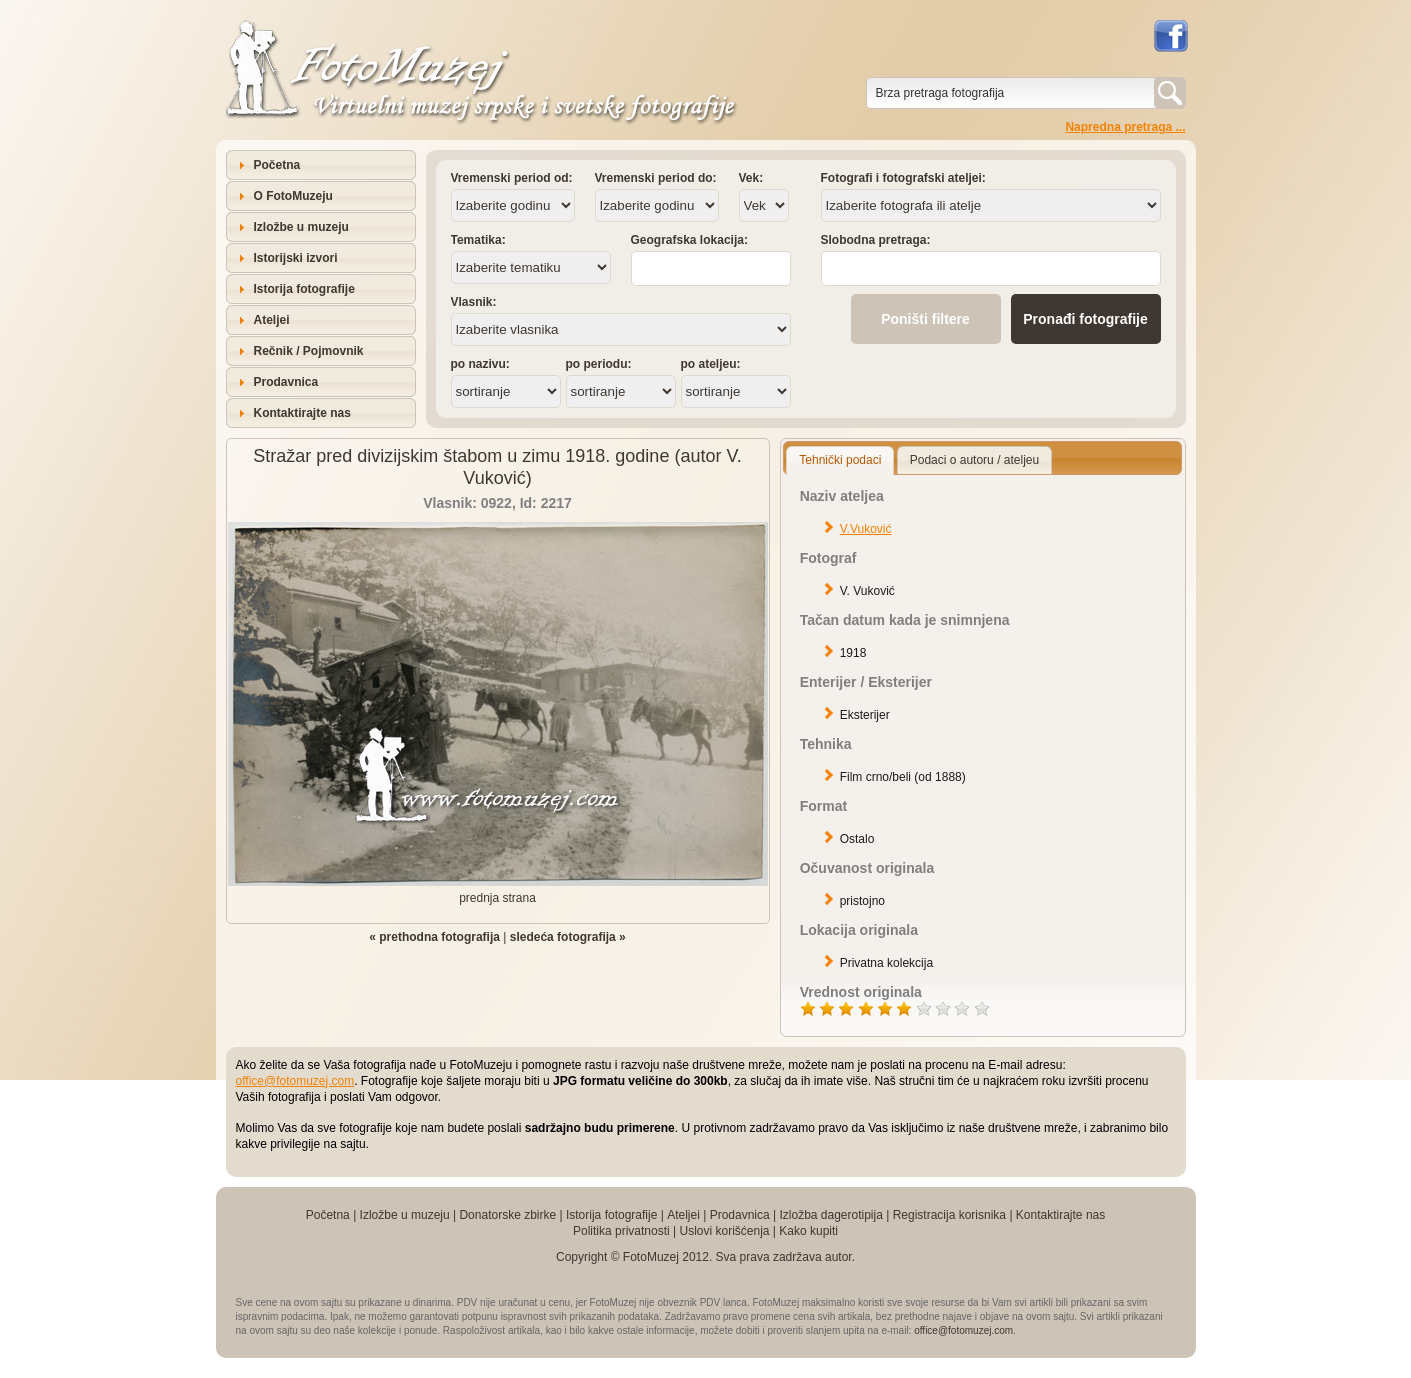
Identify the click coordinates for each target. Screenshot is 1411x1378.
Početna (277, 165)
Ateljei (272, 320)
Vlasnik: (474, 302)
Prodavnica (286, 382)
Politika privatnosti (621, 1231)
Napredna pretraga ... (1125, 127)
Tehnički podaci (840, 460)
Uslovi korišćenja (724, 1231)
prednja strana (497, 898)
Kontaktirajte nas (302, 413)
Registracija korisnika (949, 1215)
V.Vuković (866, 529)
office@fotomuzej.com (295, 1081)
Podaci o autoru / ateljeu (974, 460)
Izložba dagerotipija (830, 1215)
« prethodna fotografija (434, 937)
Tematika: (478, 240)
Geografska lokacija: (689, 240)
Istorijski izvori (296, 258)
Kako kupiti (808, 1231)
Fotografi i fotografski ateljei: (903, 178)
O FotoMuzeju (293, 196)
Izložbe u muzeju (301, 227)
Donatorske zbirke (507, 1215)
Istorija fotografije (304, 289)
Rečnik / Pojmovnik (309, 351)
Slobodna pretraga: (876, 240)
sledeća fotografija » (568, 937)
